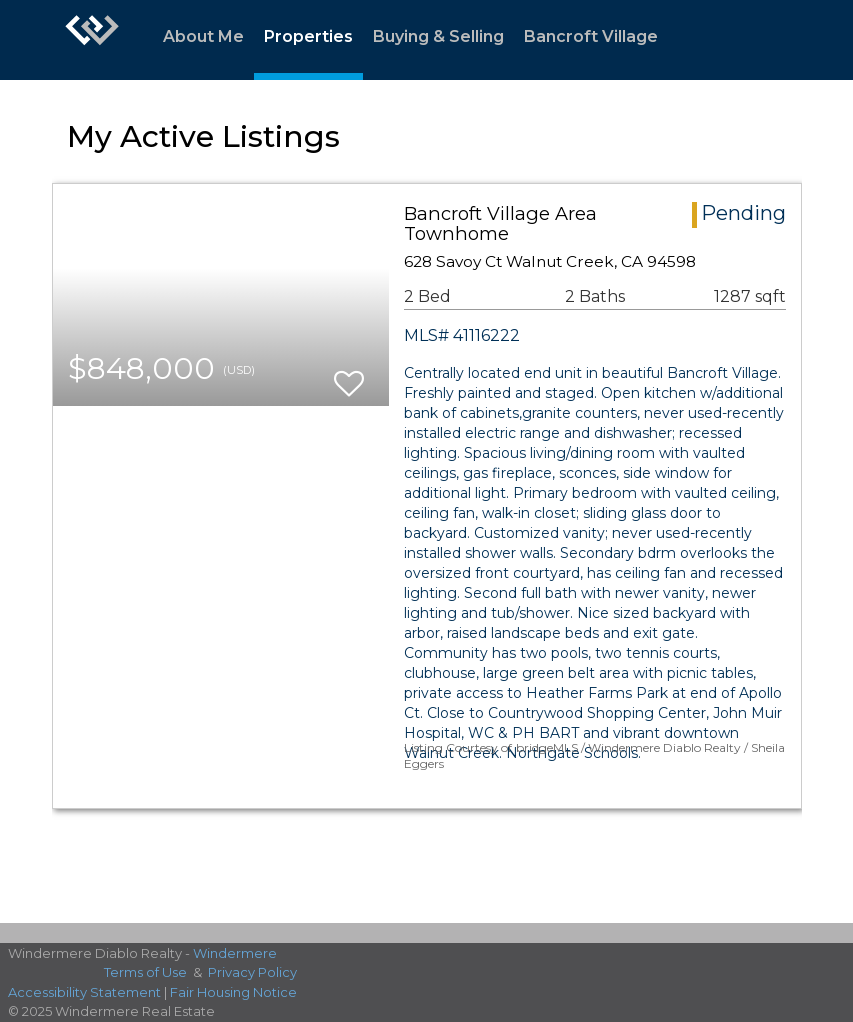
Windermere (235, 953)
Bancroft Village (591, 36)
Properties (308, 36)
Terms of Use (145, 972)
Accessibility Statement (84, 992)
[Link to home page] (92, 40)
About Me (203, 36)
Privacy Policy (252, 972)
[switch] (349, 374)
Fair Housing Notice (233, 992)
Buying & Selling (438, 36)
